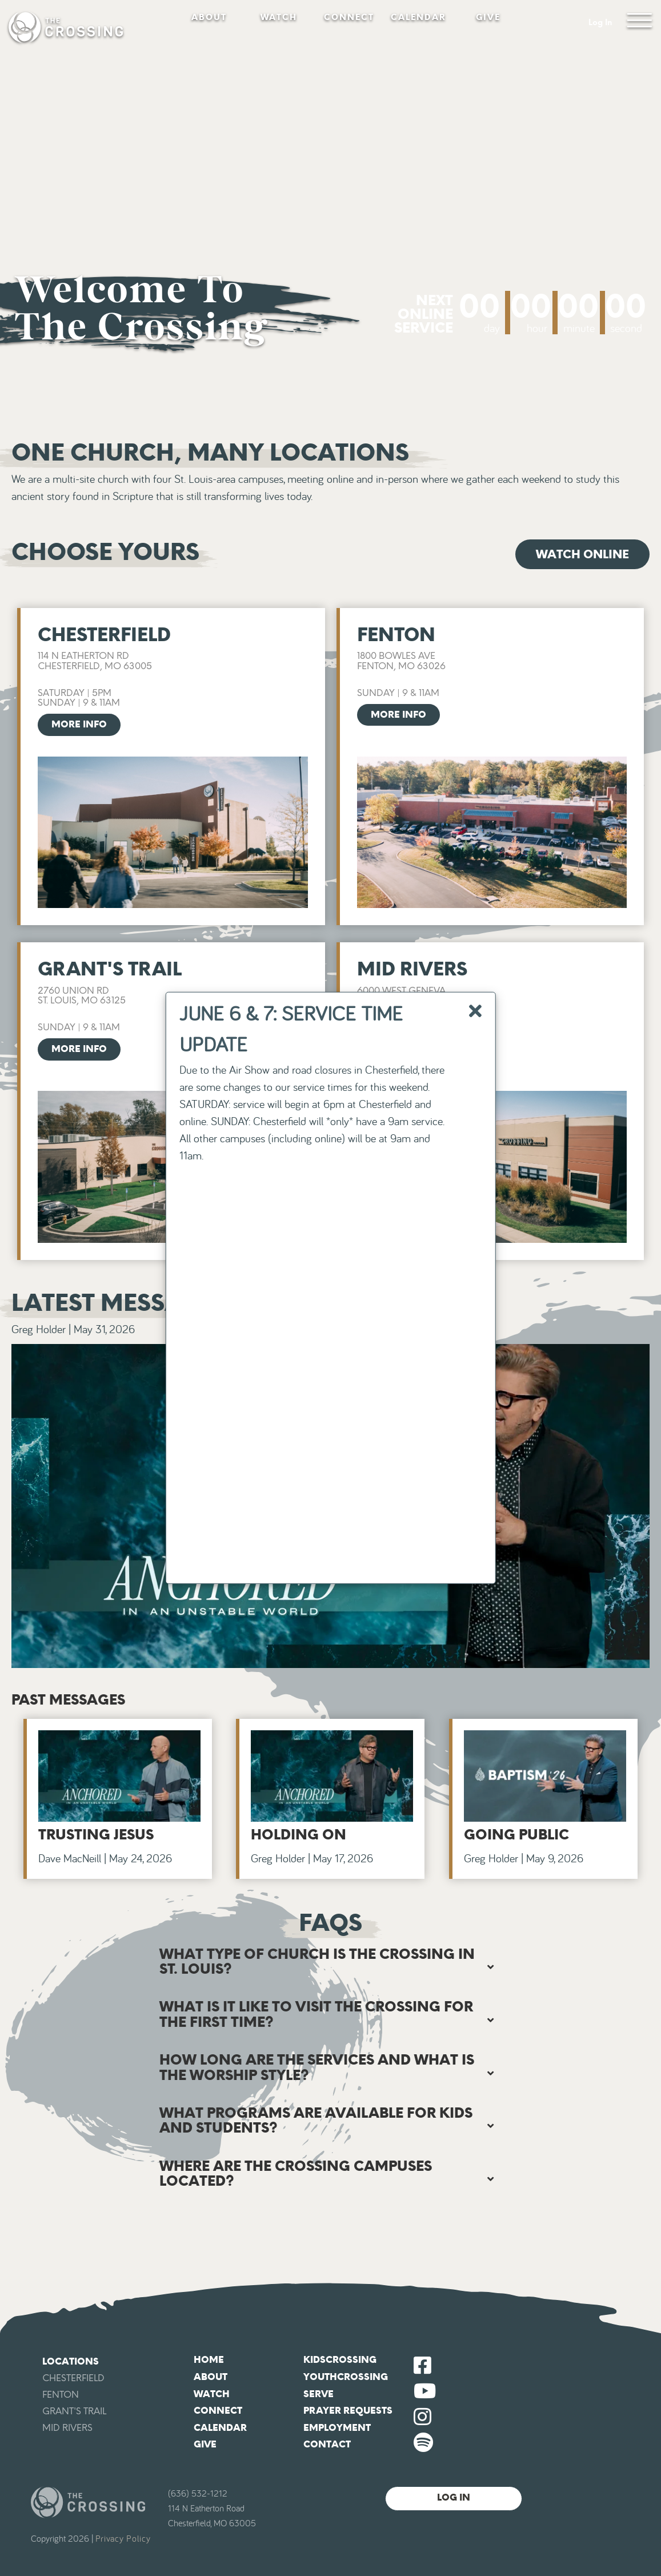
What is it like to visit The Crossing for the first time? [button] (316, 2014)
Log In (600, 22)
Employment (337, 2427)
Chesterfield (73, 2378)
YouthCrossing (345, 2376)
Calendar (418, 17)
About (209, 17)
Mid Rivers (67, 2427)
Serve (318, 2394)
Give (488, 17)
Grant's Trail (74, 2411)
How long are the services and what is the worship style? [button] (316, 2067)
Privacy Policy (123, 2538)
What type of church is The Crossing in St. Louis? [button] (317, 1961)
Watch (279, 17)
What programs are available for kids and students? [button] (315, 2120)
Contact (327, 2444)
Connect (349, 17)
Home (209, 2359)
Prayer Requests (347, 2410)
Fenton (60, 2394)
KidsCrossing (339, 2359)
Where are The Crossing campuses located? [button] (295, 2173)
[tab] (330, 1962)
